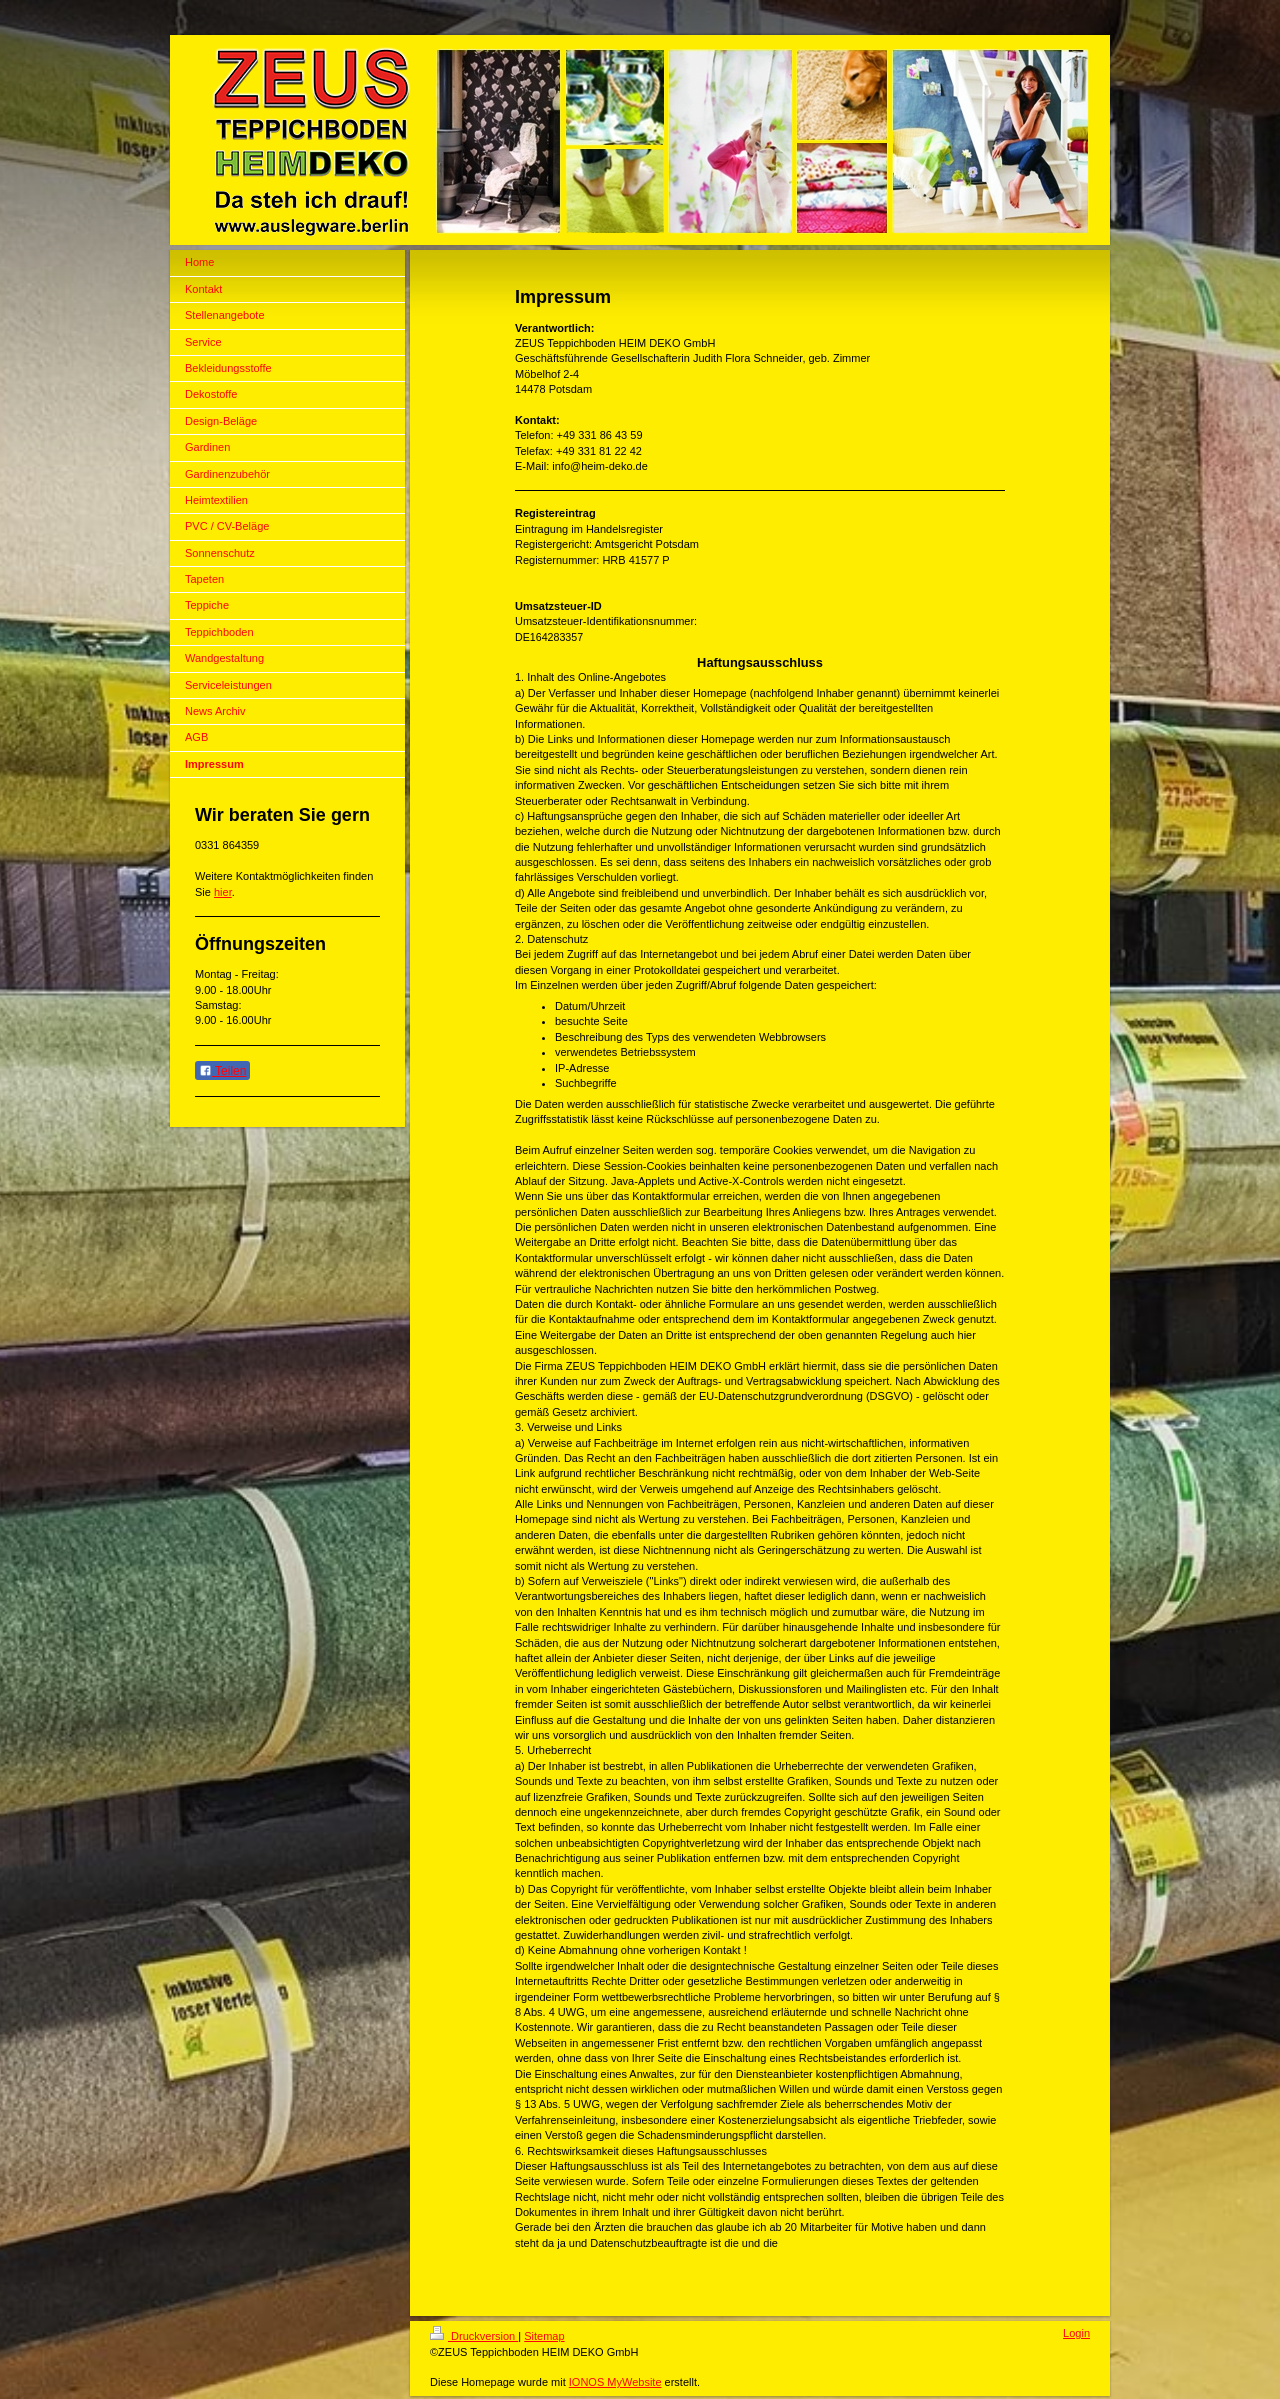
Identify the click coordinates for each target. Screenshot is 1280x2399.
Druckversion (474, 2336)
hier (223, 892)
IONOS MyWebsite (615, 2382)
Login (1076, 2333)
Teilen (222, 1071)
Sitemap (544, 2336)
